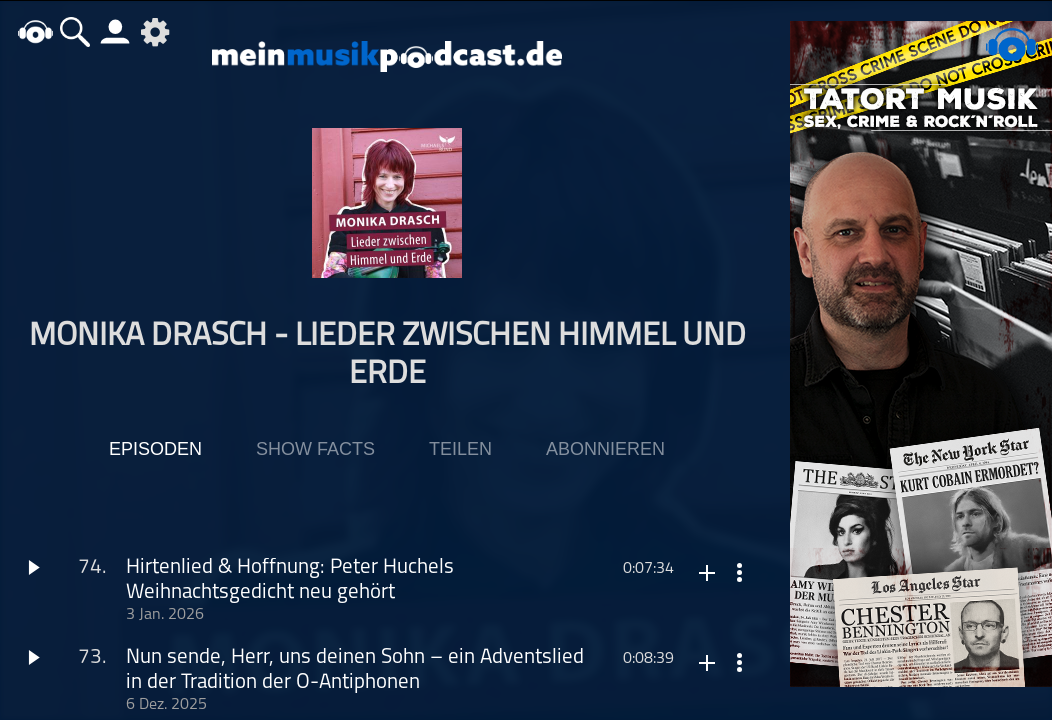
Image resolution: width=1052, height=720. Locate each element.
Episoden (155, 449)
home (35, 31)
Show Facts (315, 449)
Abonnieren (605, 449)
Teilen (460, 449)
